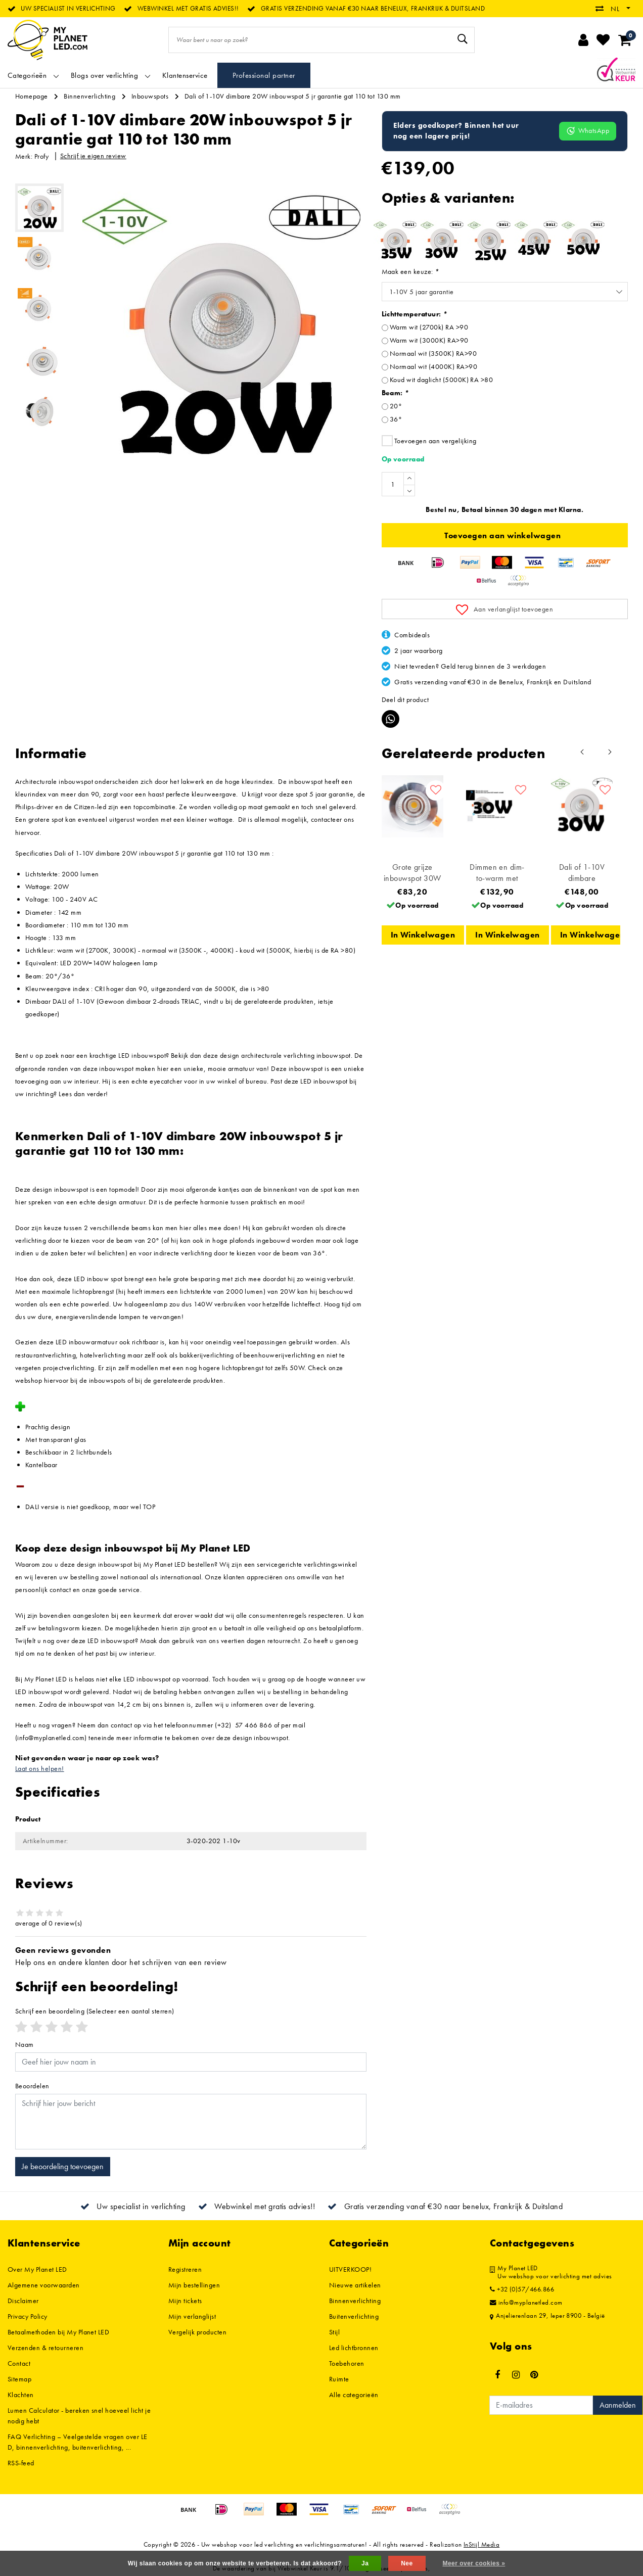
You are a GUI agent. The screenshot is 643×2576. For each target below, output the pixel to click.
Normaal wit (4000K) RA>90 (433, 366)
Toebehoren (346, 2363)
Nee (406, 2563)
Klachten (21, 2394)
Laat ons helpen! (39, 1768)
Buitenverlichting (354, 2316)
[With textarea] (190, 2121)
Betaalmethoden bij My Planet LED (58, 2331)
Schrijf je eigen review (93, 155)
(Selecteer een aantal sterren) (94, 2011)
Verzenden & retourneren (45, 2347)
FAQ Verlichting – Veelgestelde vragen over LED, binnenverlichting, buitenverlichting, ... (78, 2442)
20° (396, 405)
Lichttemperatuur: (414, 313)
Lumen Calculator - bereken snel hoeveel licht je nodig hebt (79, 2415)
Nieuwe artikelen (355, 2284)
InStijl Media (481, 2544)
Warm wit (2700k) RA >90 (429, 327)
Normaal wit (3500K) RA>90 (433, 353)
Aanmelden (618, 2405)
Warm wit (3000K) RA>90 (429, 340)
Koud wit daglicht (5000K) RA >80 (441, 379)
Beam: (395, 392)
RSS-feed (21, 2462)
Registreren (185, 2269)
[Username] (190, 2062)
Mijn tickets (185, 2300)
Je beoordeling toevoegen (63, 2166)
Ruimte (339, 2378)
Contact (19, 2363)
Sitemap (19, 2378)
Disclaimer (23, 2300)
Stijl (334, 2331)
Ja (365, 2563)
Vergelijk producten (197, 2331)
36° (396, 419)
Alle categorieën (354, 2394)
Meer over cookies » (473, 2563)
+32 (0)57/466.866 (522, 2289)
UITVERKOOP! (350, 2269)
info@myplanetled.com (526, 2303)
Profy (41, 156)
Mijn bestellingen (194, 2284)
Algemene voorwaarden (44, 2284)
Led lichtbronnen (354, 2347)
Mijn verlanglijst (192, 2316)
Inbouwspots (149, 96)
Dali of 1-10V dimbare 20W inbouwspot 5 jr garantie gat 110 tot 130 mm (293, 96)
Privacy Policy (28, 2316)
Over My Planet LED (37, 2269)
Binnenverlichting (89, 96)
